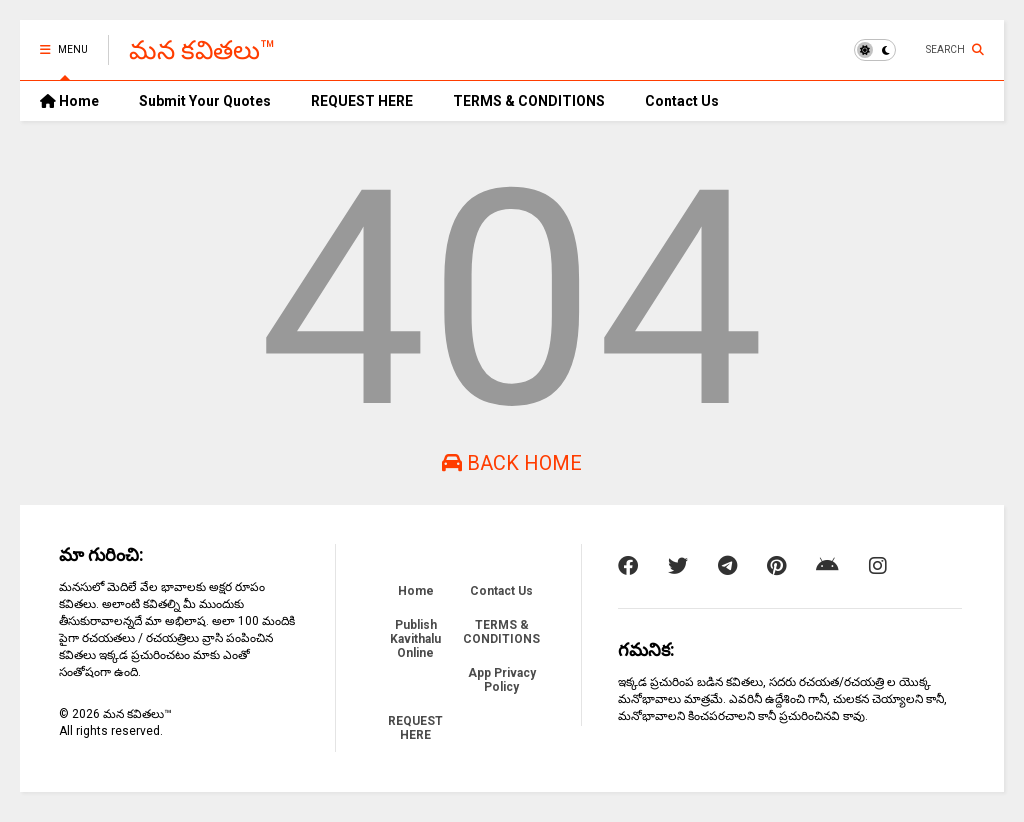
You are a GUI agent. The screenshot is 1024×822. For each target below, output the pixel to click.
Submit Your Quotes (205, 101)
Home (69, 101)
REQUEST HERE (362, 101)
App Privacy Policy (502, 680)
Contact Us (682, 101)
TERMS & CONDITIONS (529, 101)
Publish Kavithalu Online (415, 639)
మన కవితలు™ (202, 50)
